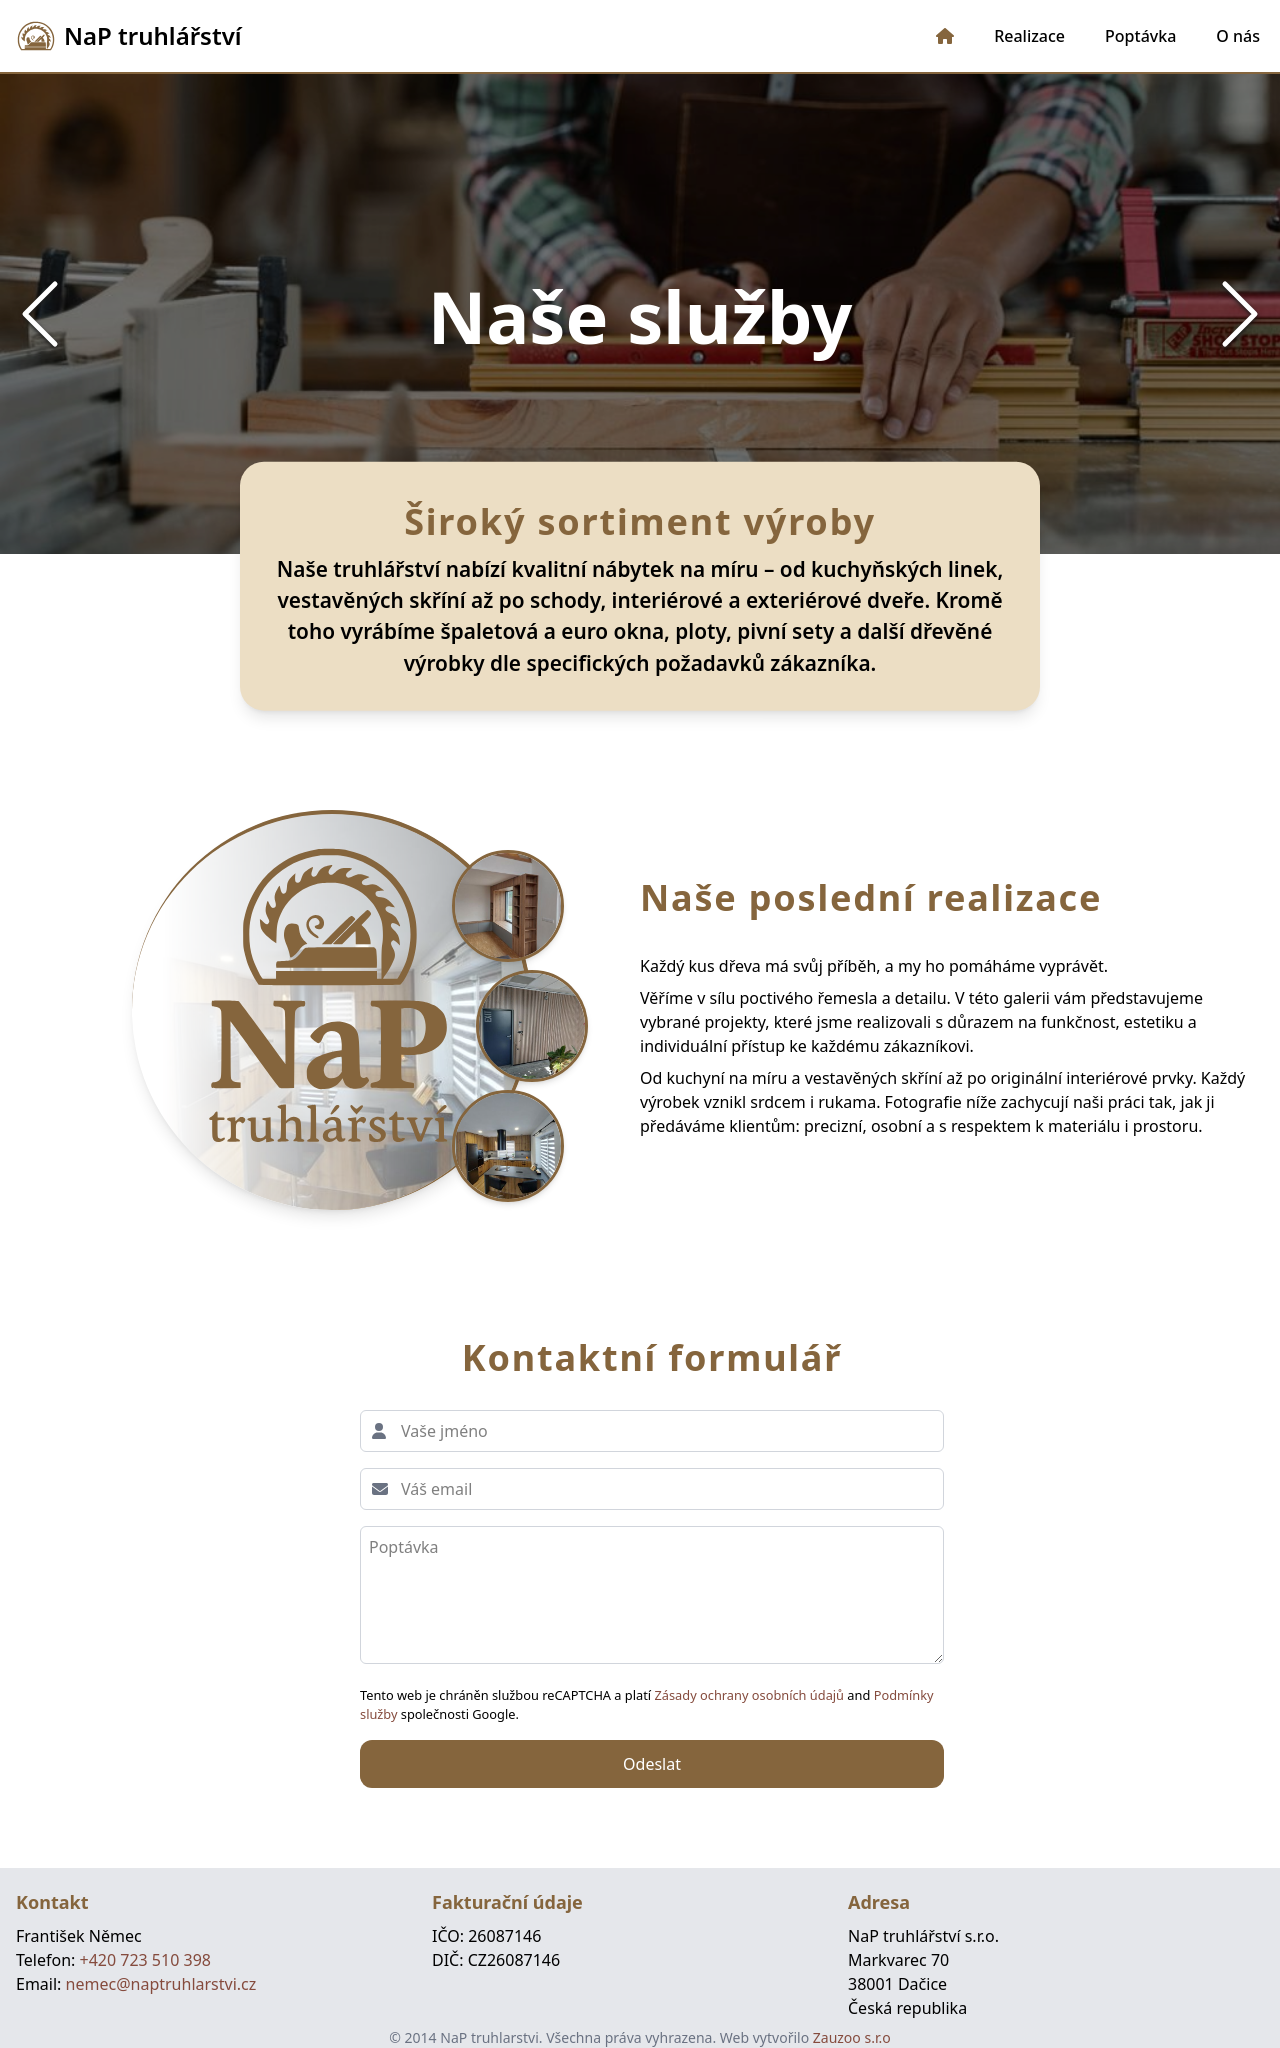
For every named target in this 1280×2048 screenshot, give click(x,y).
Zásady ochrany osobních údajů (750, 1695)
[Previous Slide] (40, 314)
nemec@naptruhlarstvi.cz (161, 1984)
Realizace (1029, 36)
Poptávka (1140, 36)
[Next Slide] (1240, 314)
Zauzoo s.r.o (852, 2037)
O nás (1238, 36)
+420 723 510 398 (144, 1960)
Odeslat (652, 1764)
